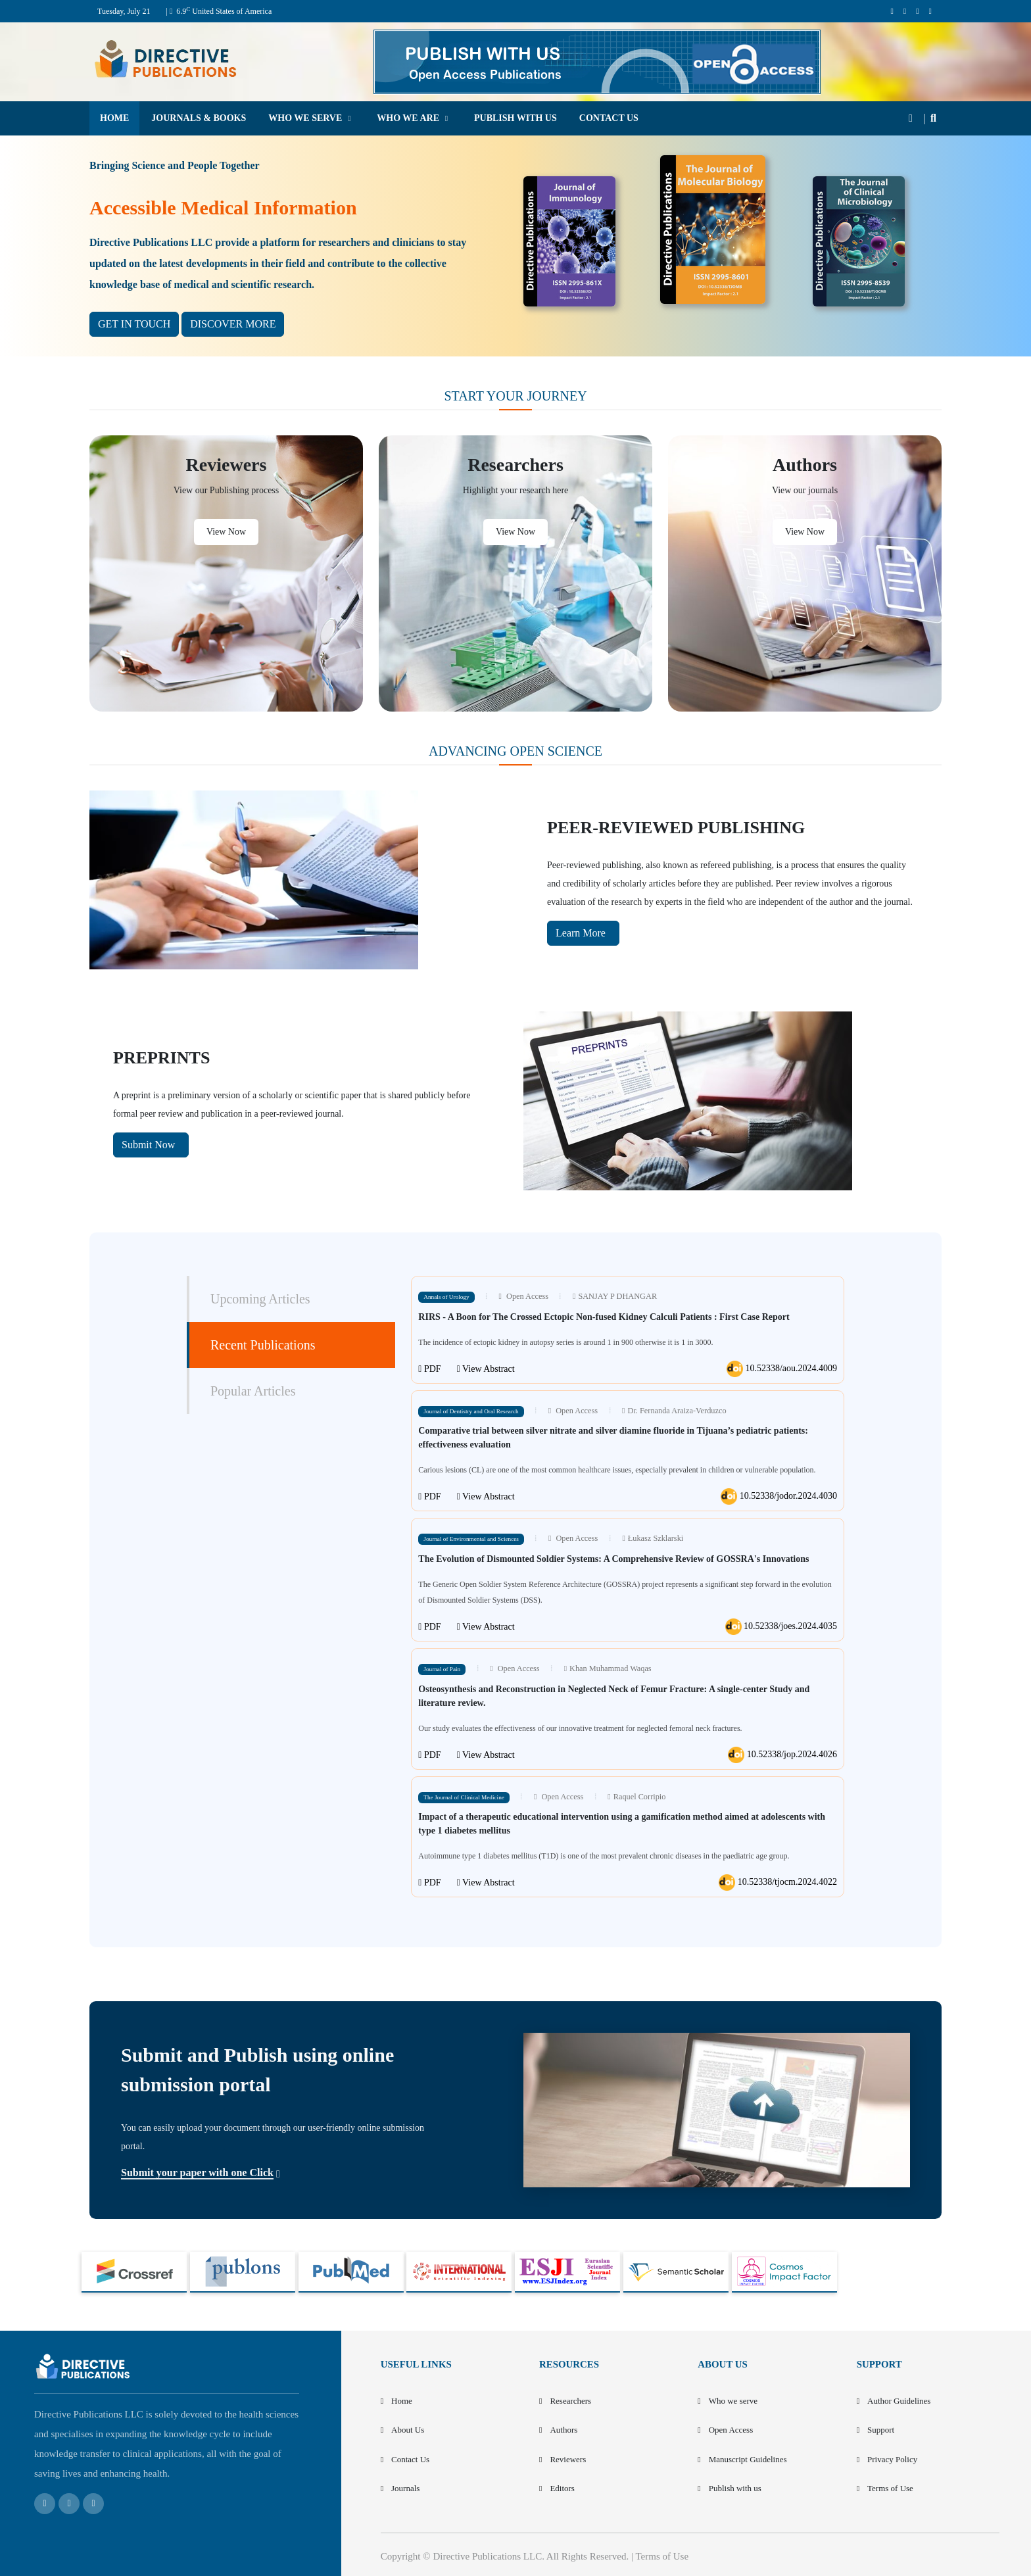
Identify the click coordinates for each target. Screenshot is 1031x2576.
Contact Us (410, 2459)
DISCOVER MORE (233, 323)
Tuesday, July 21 (123, 11)
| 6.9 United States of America (219, 11)
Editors (562, 2488)
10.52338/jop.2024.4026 (782, 1755)
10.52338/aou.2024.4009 (782, 1369)
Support (880, 2430)
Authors (563, 2430)
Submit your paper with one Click (197, 2172)
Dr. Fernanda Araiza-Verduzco (673, 1410)
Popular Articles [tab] (252, 1391)
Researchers (570, 2401)
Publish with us (735, 2488)
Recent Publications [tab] (262, 1345)
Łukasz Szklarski (652, 1538)
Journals (405, 2488)
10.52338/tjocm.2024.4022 (778, 1882)
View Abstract (486, 1369)
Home (401, 2401)
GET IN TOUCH (134, 323)
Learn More (582, 932)
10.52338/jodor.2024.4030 (779, 1496)
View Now (226, 532)
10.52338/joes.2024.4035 (781, 1626)
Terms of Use (890, 2488)
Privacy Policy (892, 2459)
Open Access (523, 1296)
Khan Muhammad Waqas (607, 1668)
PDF (429, 1369)
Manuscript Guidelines (748, 2459)
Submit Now (150, 1144)
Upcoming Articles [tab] (260, 1299)
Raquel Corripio (636, 1796)
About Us (407, 2430)
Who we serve (733, 2401)
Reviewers (568, 2459)
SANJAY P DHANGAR (614, 1296)
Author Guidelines (898, 2401)
